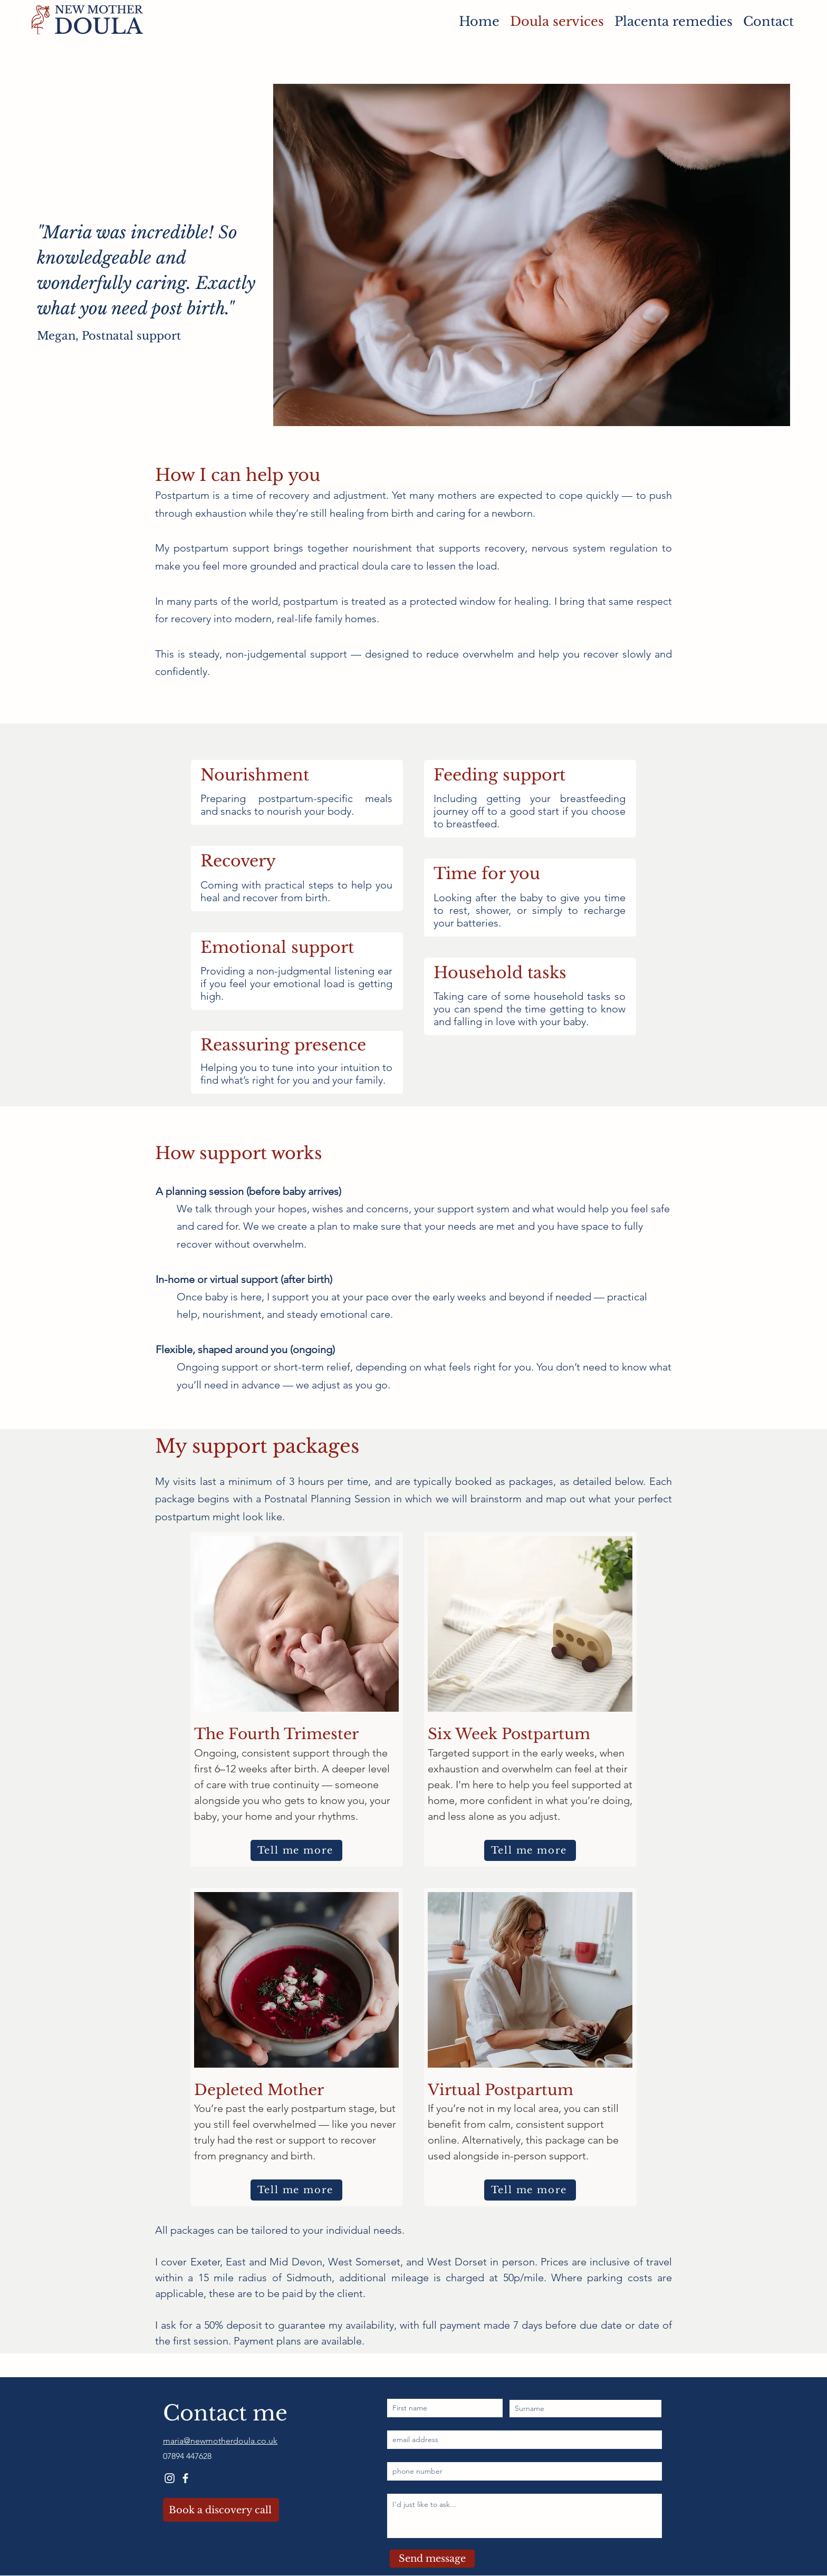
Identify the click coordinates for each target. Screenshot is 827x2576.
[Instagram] (169, 2478)
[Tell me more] (296, 1850)
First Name (406, 2390)
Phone (398, 2453)
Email (396, 2421)
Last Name (527, 2391)
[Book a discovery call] (221, 2510)
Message (402, 2484)
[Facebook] (185, 2478)
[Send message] (432, 2558)
